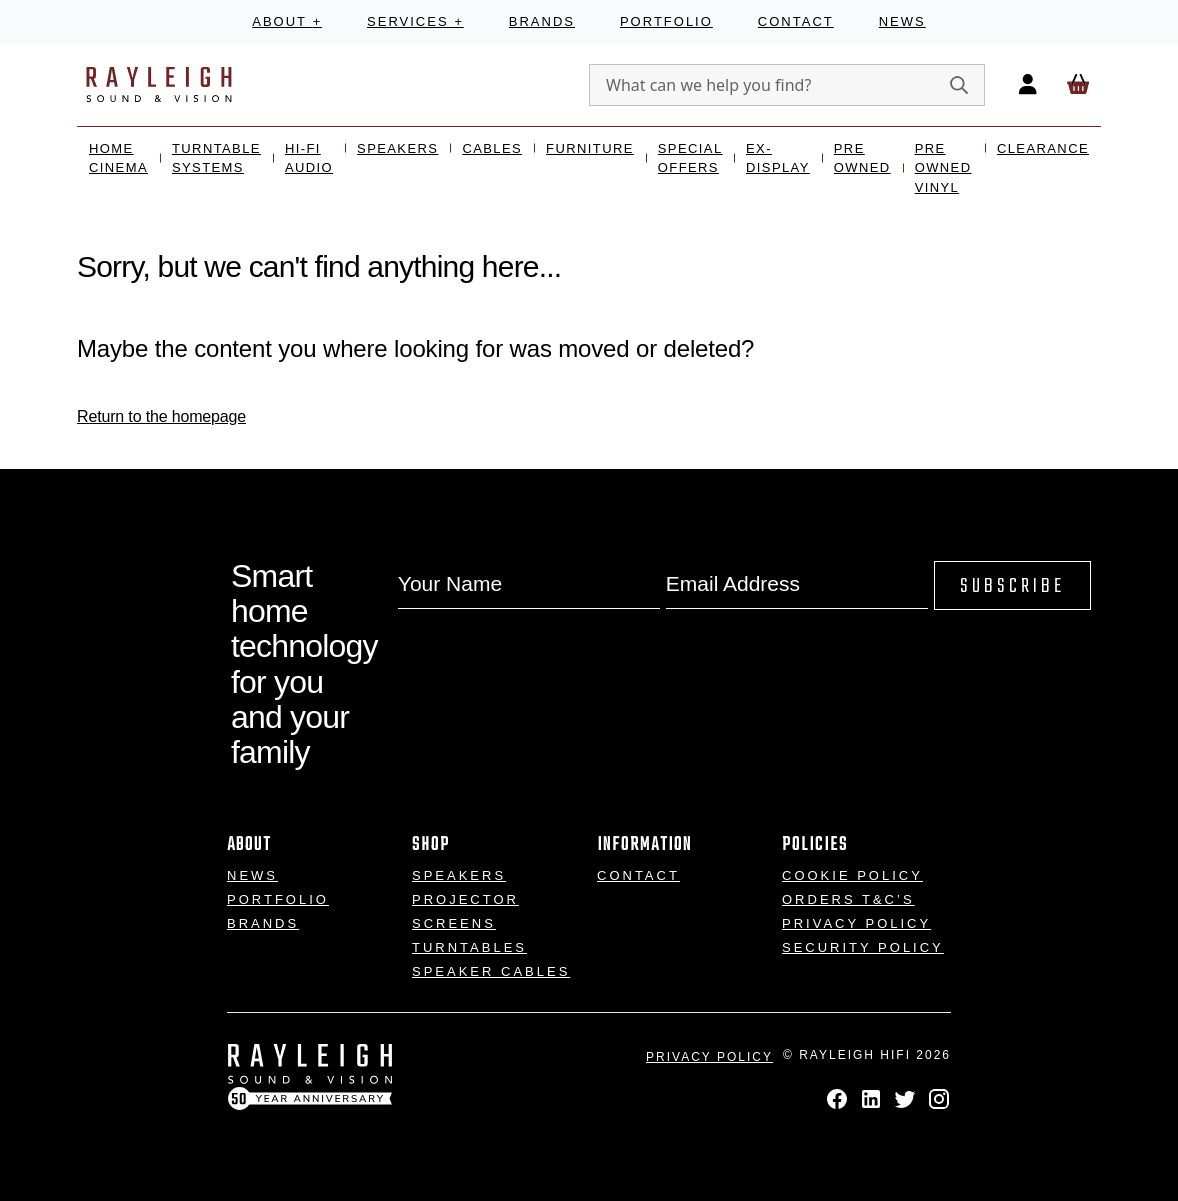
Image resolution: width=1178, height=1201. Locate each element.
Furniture (590, 148)
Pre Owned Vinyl (943, 168)
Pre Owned (862, 158)
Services (415, 21)
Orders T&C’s (848, 899)
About (287, 21)
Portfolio (666, 21)
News (902, 21)
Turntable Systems (216, 158)
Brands (542, 21)
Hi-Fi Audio (309, 158)
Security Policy (863, 947)
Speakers (397, 148)
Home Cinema (118, 158)
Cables (492, 148)
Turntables (469, 947)
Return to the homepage (161, 416)
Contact (796, 21)
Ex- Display (778, 158)
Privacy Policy (856, 923)
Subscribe (1012, 586)
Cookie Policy (852, 875)
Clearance (1043, 148)
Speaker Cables (491, 971)
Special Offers (690, 158)
